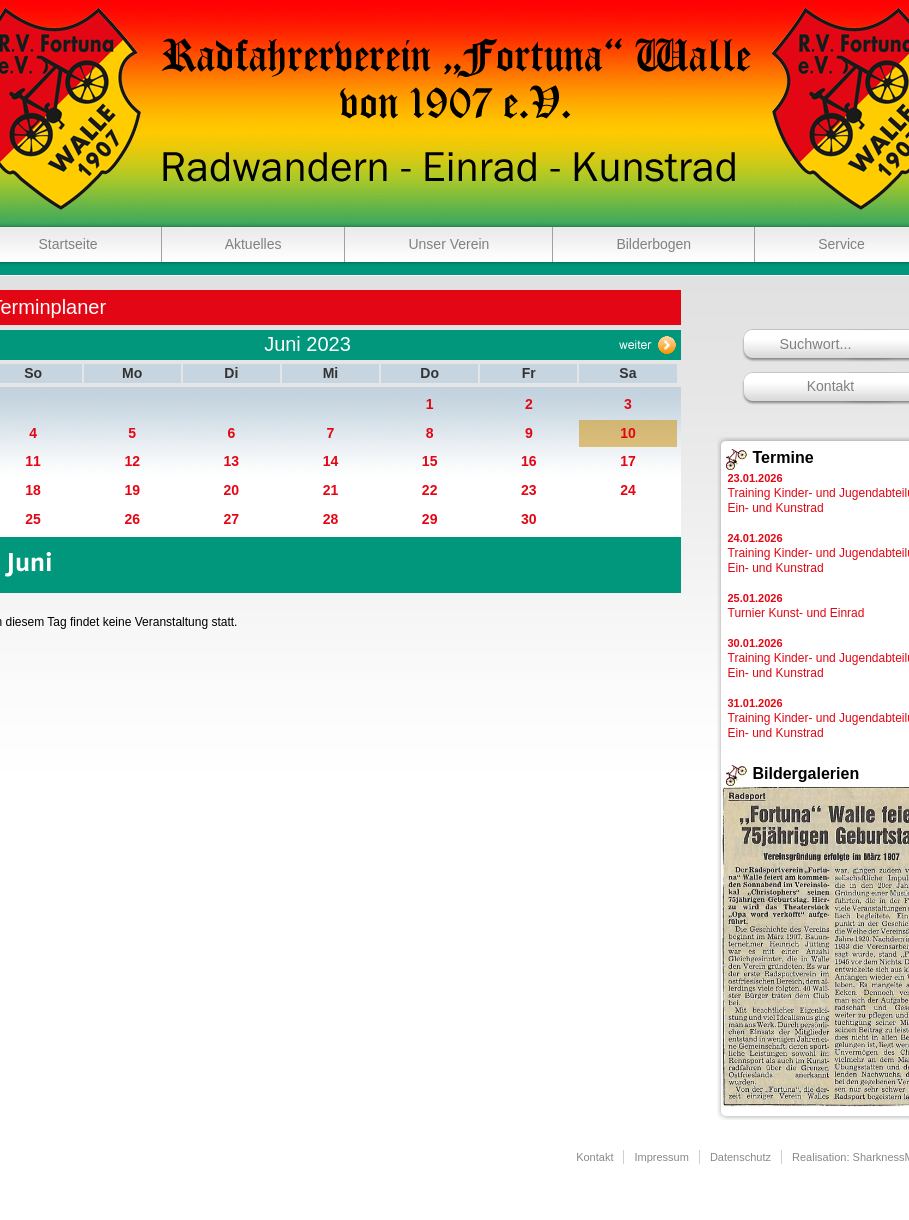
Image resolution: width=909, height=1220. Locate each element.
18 (33, 490)
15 (430, 461)
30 (529, 519)
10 (628, 433)
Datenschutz (740, 1157)
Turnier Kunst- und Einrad (796, 606)
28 (331, 519)
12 (132, 461)
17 (628, 461)
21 (331, 490)
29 (430, 519)
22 (430, 490)
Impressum (661, 1157)
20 (232, 490)
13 (232, 461)
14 (331, 461)
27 (232, 519)
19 (132, 490)
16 (529, 461)
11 (33, 461)
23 (529, 490)
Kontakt (594, 1157)
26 (132, 519)
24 (628, 490)
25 (33, 519)
